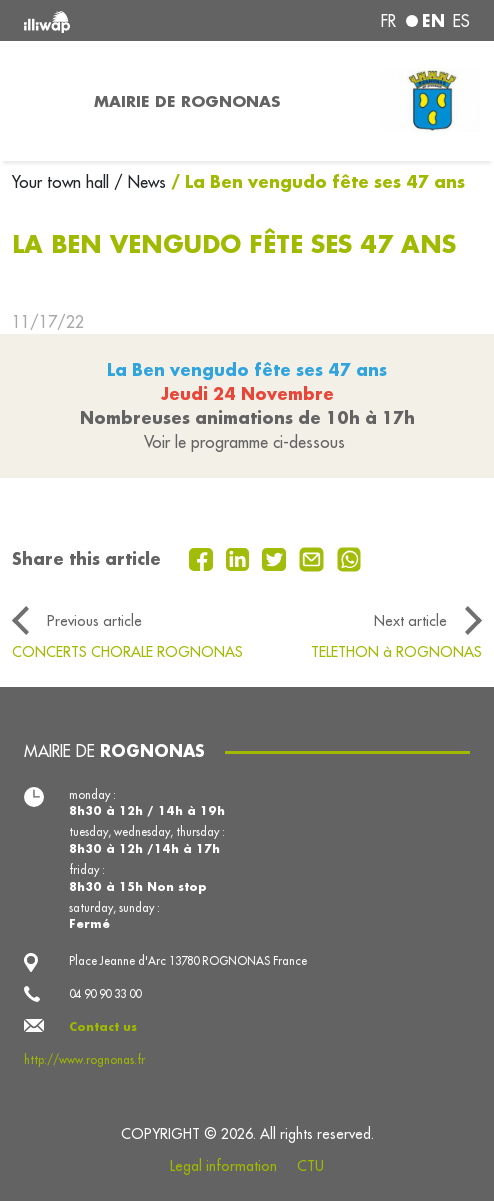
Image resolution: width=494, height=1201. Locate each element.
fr (388, 21)
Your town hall (63, 182)
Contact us (103, 1026)
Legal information (223, 1166)
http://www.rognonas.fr (84, 1060)
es (461, 21)
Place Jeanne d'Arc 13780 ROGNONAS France (188, 961)
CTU (310, 1166)
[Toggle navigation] (41, 101)
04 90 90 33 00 (105, 994)
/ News (140, 182)
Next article (410, 620)
